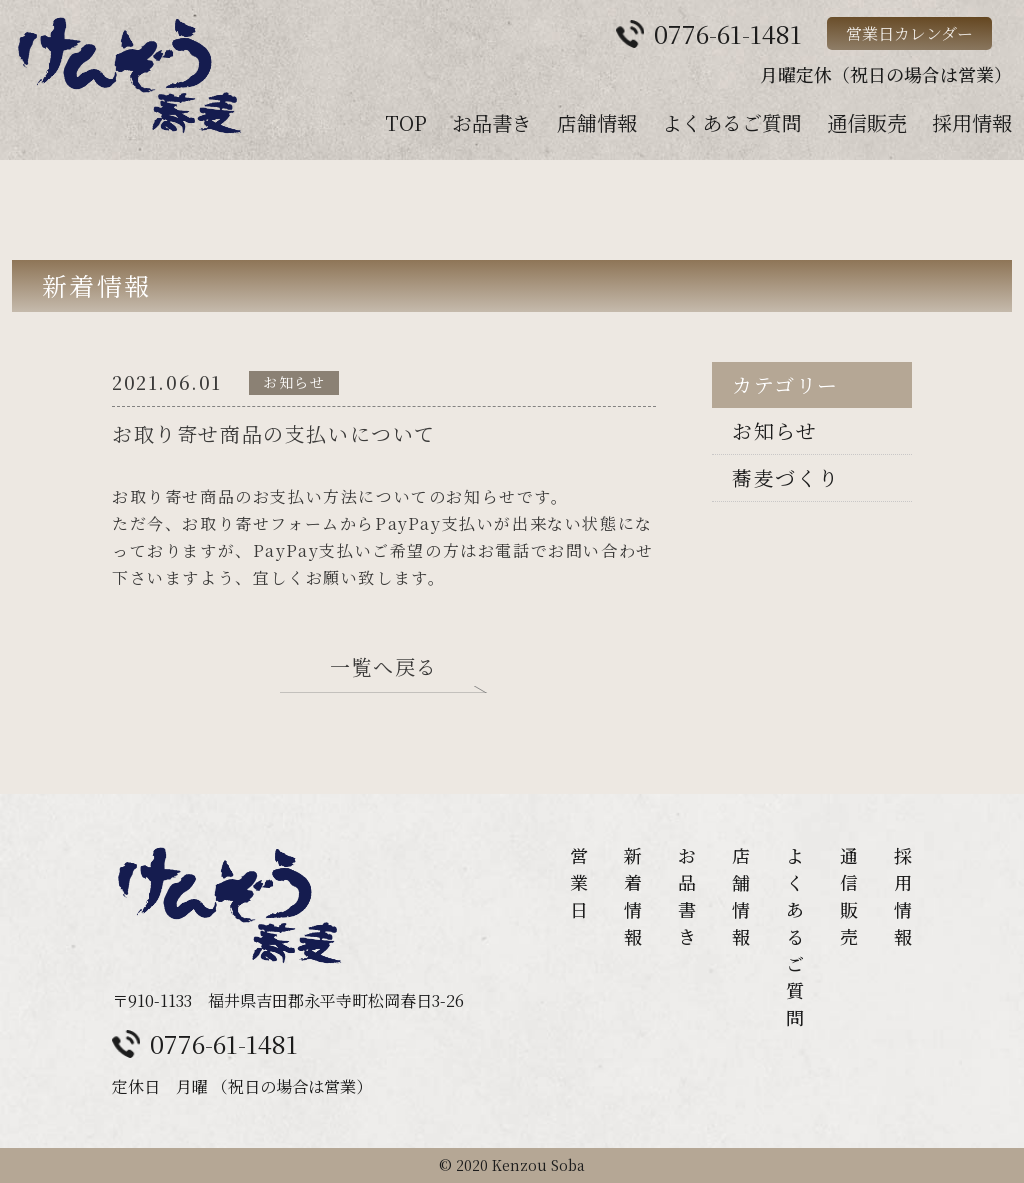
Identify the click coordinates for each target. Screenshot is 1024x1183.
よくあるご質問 (732, 122)
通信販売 (867, 122)
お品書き (492, 122)
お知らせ (774, 430)
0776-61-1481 (224, 1043)
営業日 (579, 882)
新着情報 (633, 895)
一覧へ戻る (384, 668)
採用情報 (972, 122)
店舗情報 (597, 122)
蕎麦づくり (786, 477)
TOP (406, 122)
